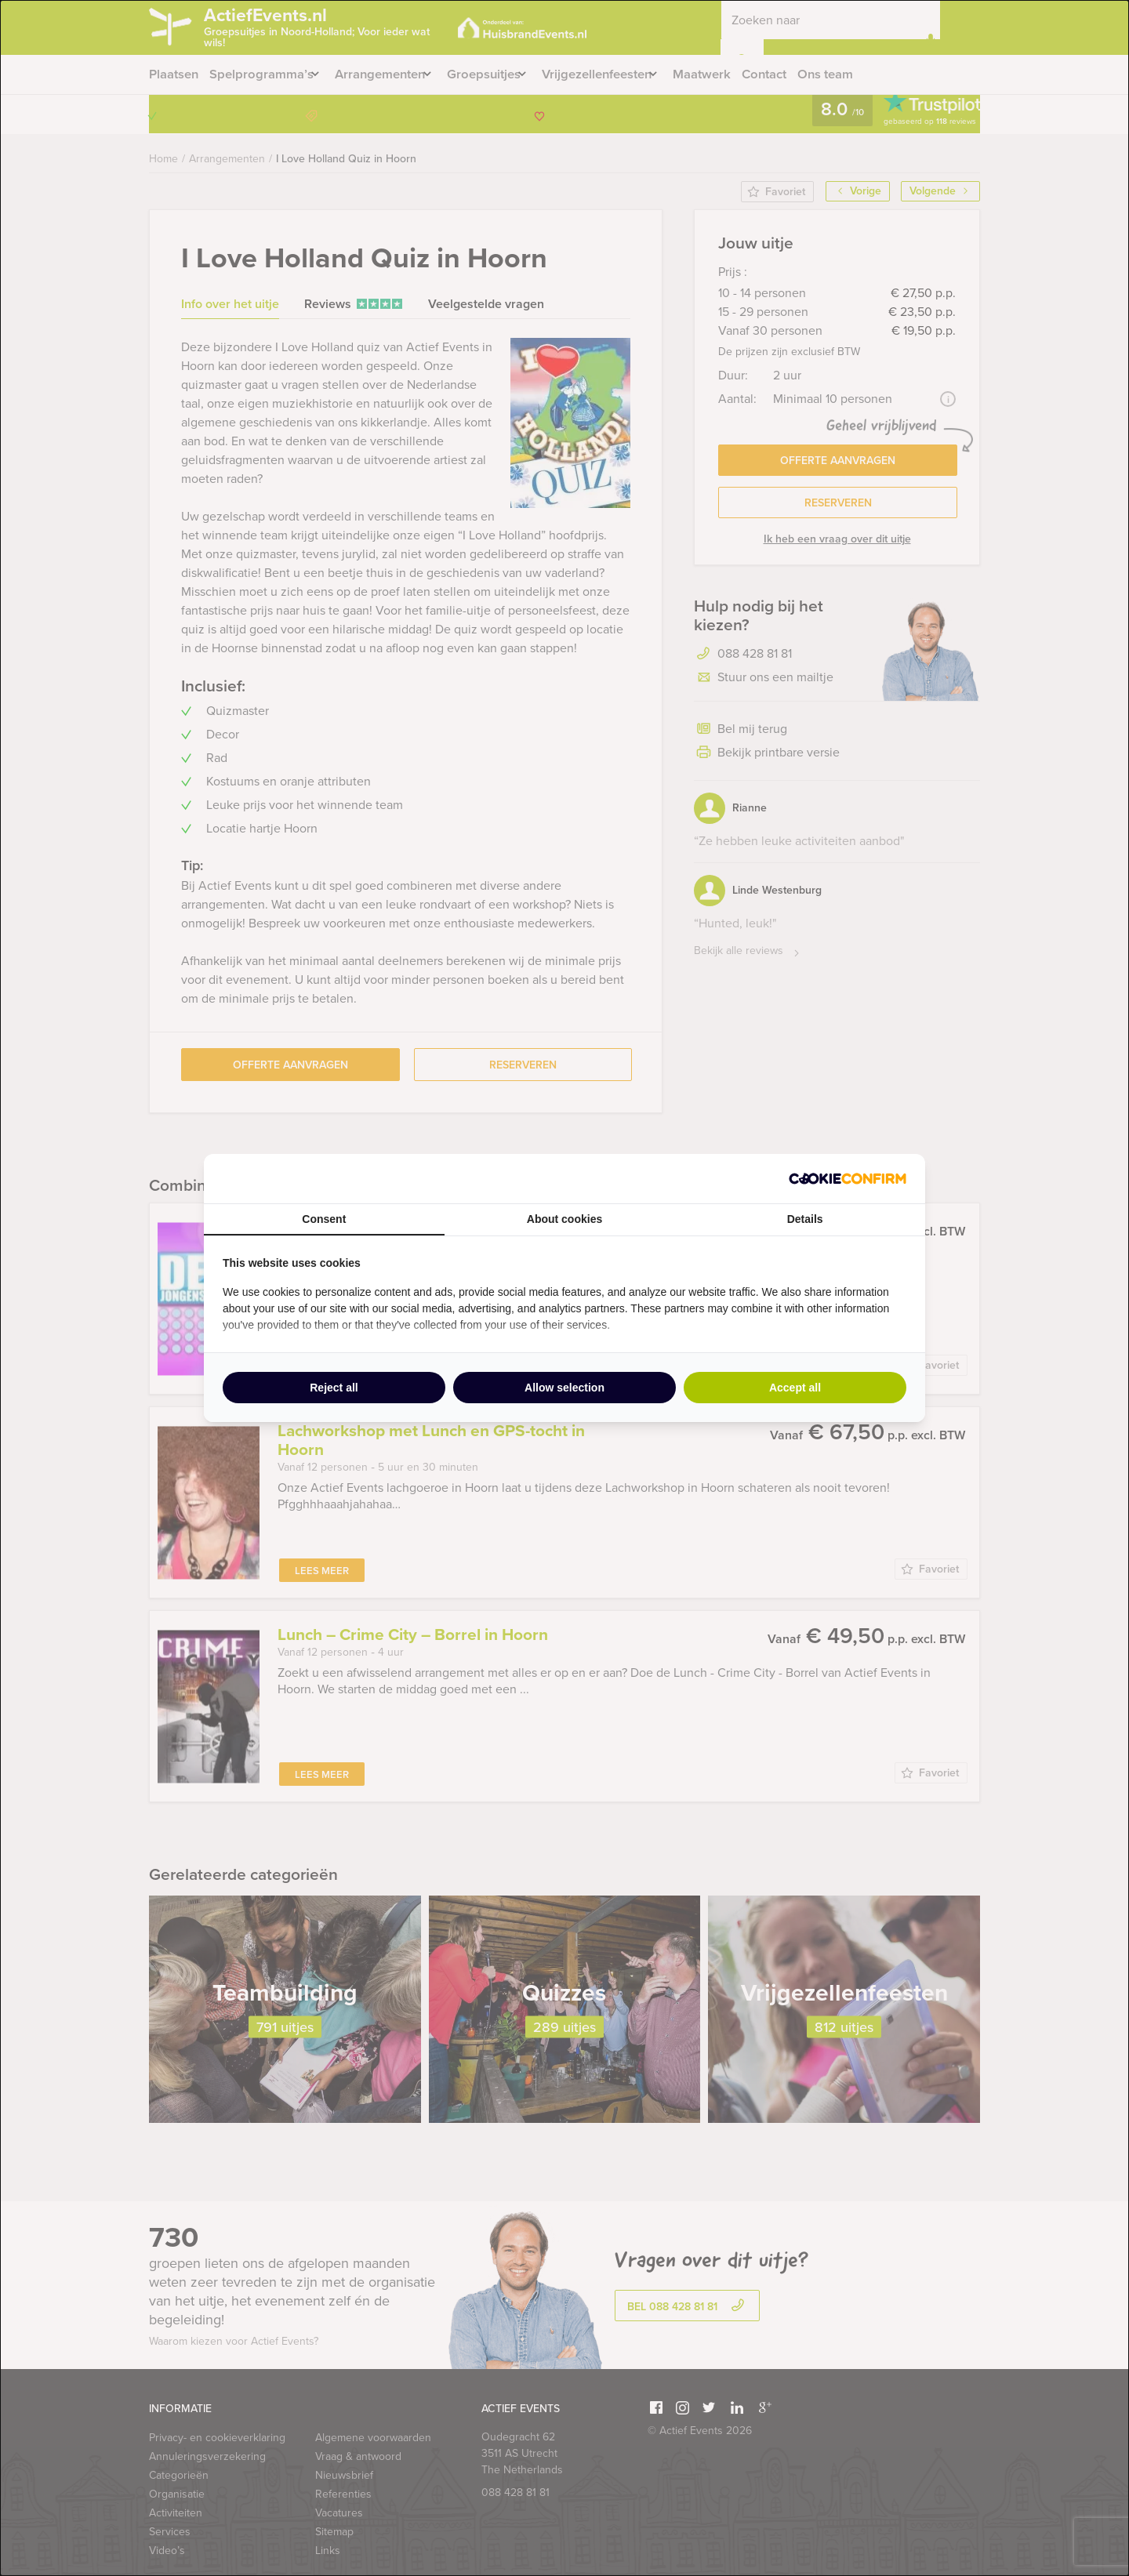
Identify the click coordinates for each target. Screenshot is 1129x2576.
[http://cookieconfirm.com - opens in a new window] (847, 1179)
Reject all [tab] (334, 1387)
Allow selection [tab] (564, 1387)
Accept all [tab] (795, 1387)
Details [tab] (805, 1219)
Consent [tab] (324, 1219)
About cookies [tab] (564, 1219)
